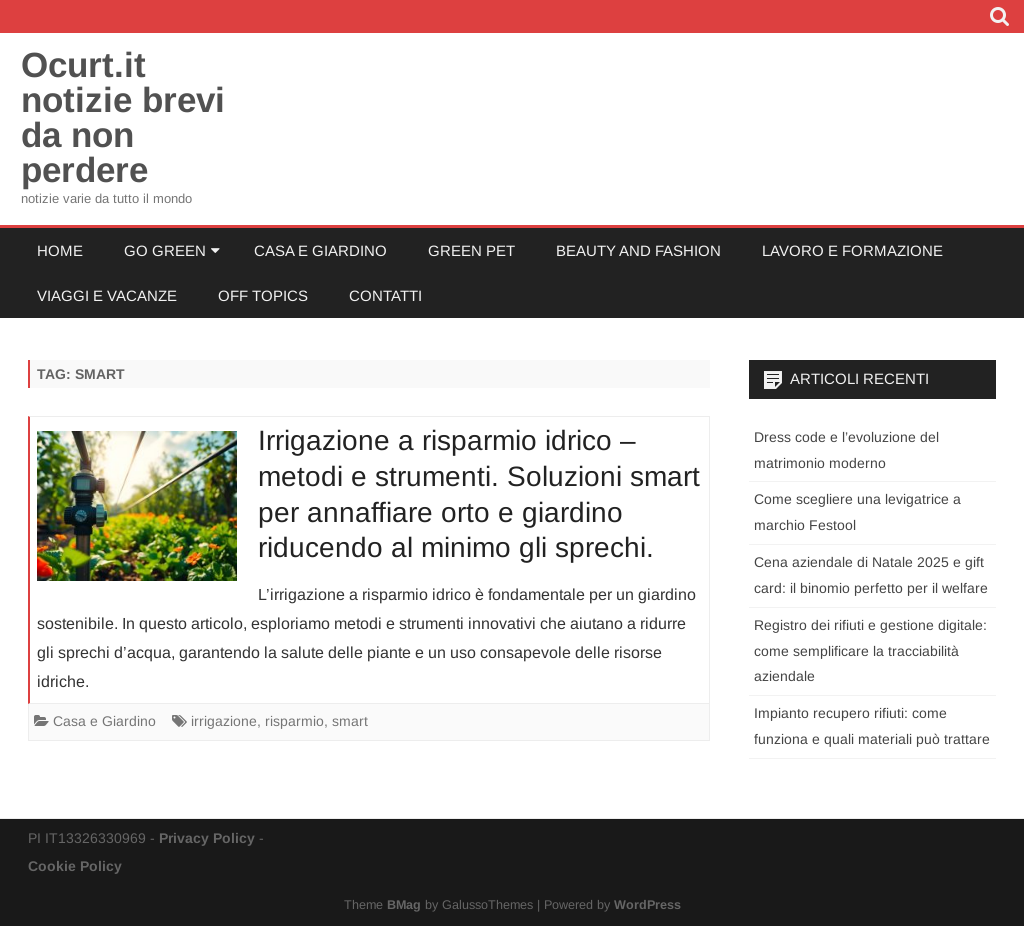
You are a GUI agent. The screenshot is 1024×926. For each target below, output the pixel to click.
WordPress (647, 905)
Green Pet (471, 250)
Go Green (165, 250)
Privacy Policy (207, 838)
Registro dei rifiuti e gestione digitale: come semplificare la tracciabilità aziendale (870, 651)
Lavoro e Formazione (852, 250)
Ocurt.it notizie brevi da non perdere (123, 117)
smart (350, 721)
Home (60, 250)
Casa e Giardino (320, 250)
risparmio (294, 721)
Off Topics (263, 295)
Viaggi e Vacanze (107, 295)
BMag (404, 905)
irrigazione (224, 721)
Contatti (385, 295)
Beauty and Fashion (638, 250)
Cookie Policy (75, 866)
